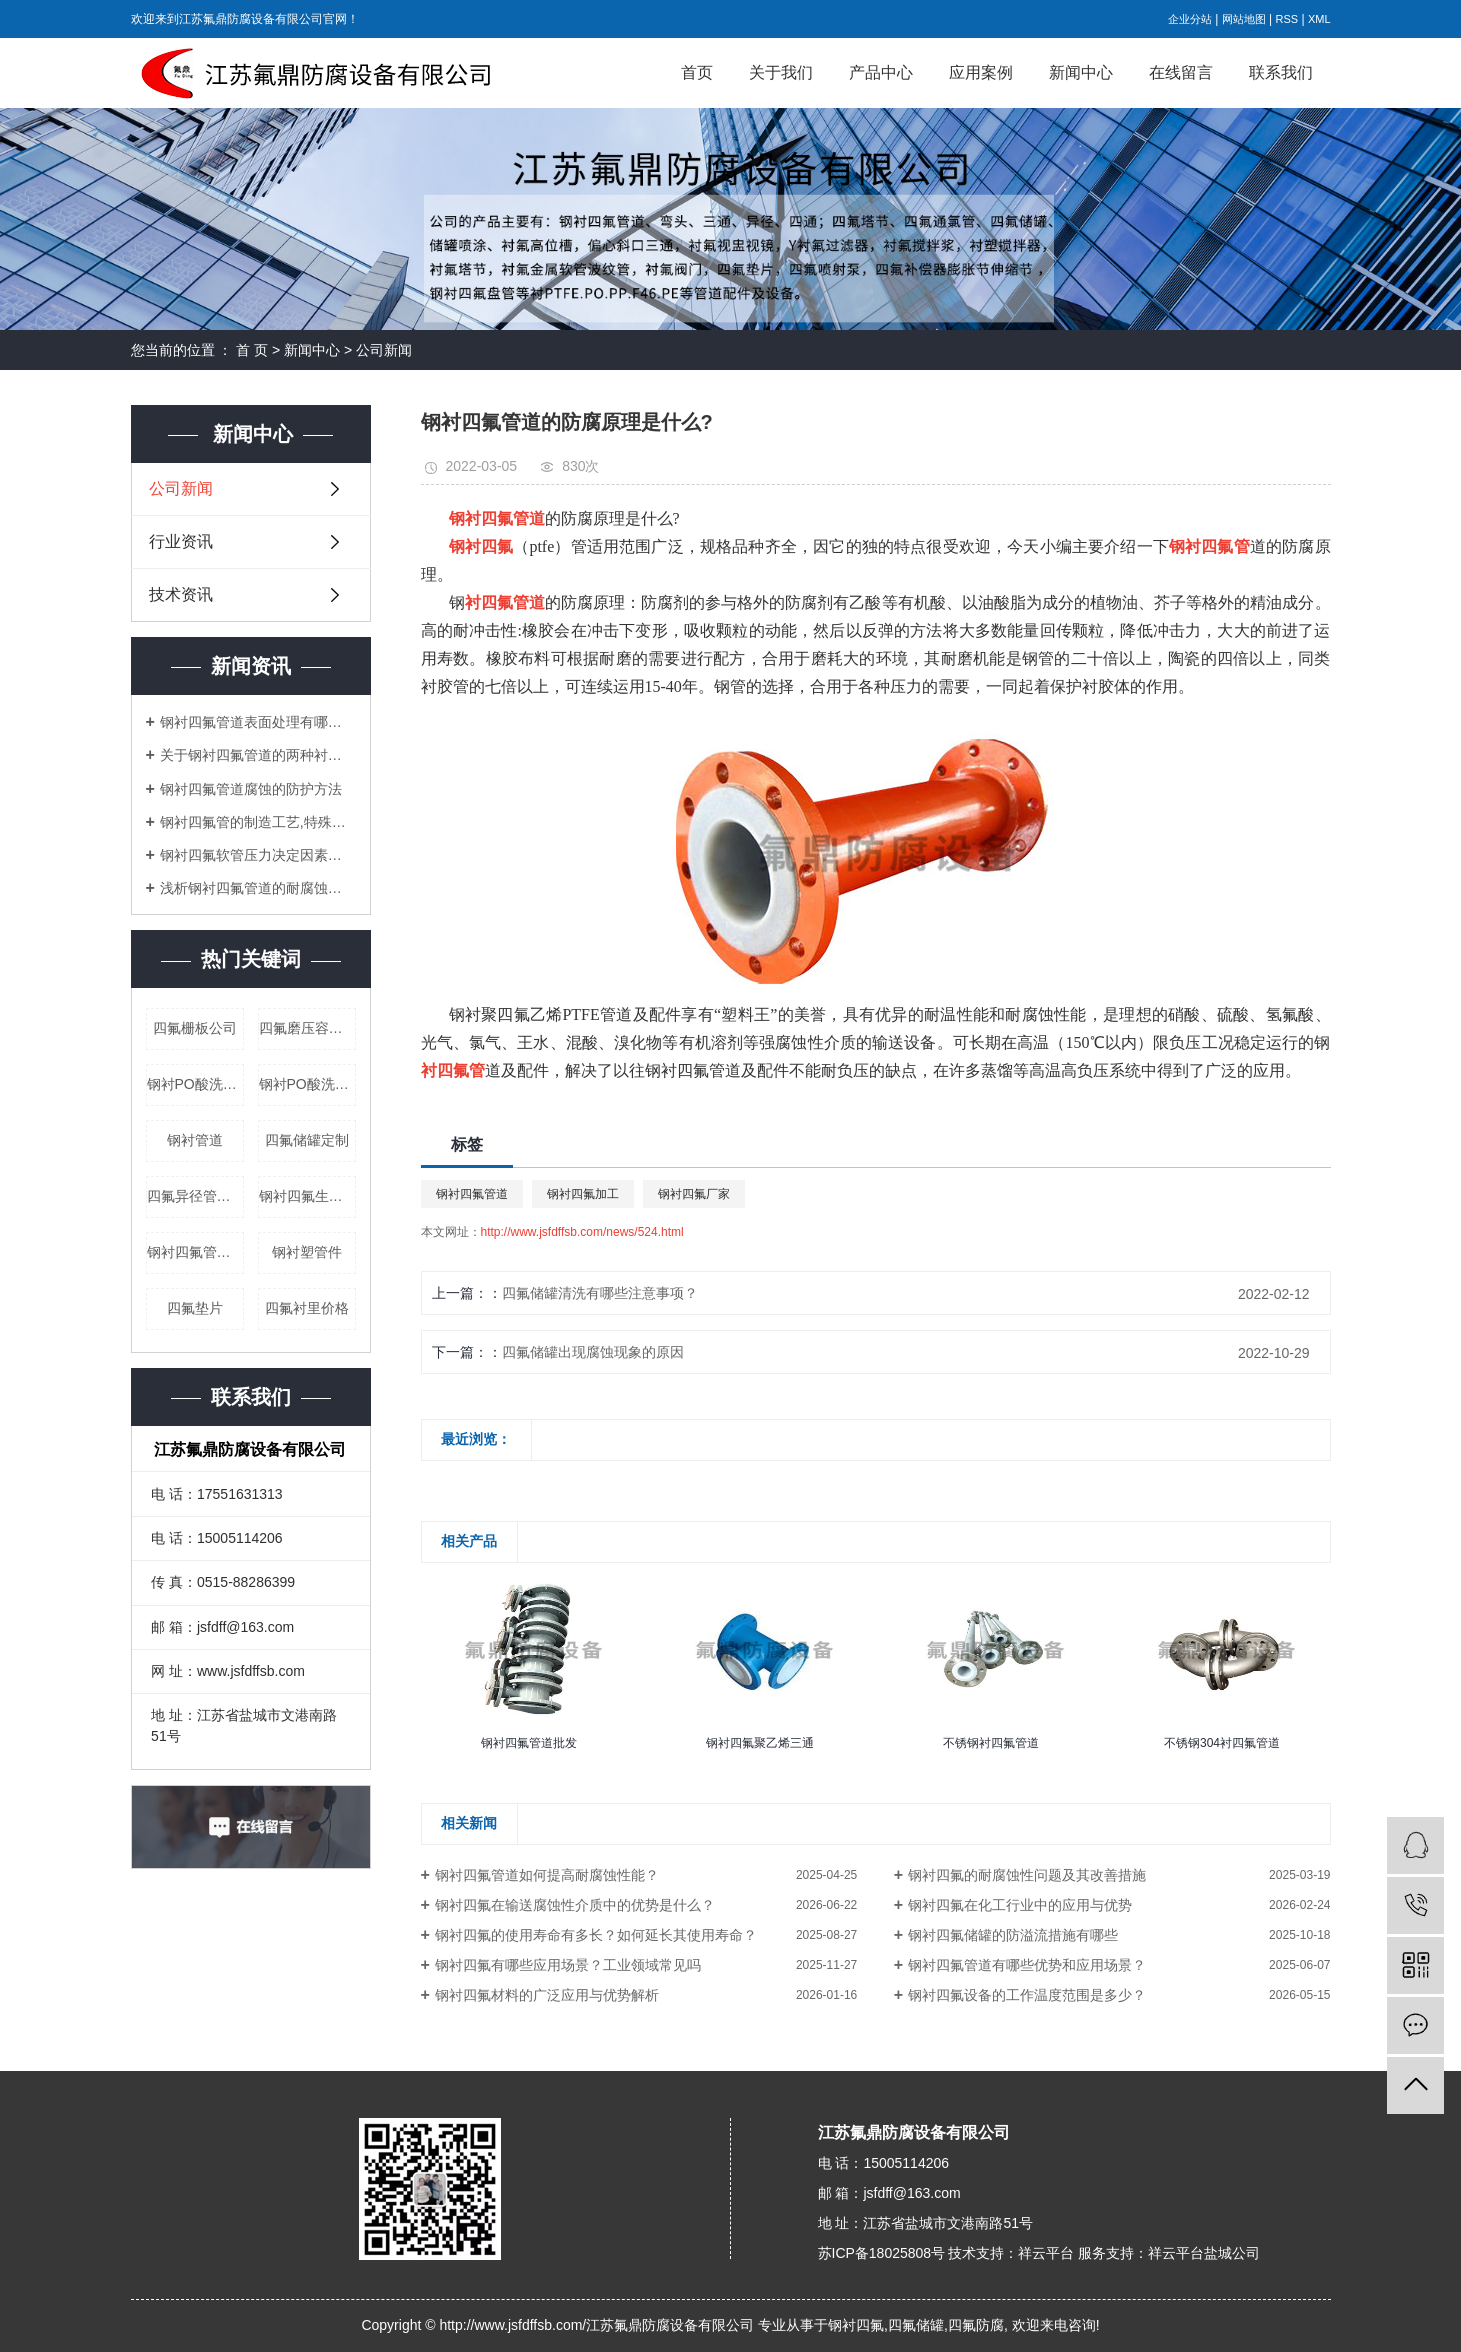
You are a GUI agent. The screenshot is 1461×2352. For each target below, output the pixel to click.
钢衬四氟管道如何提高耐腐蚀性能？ (547, 1875)
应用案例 (981, 72)
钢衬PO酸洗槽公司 (307, 1084)
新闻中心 (1081, 72)
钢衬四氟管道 (472, 1194)
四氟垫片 (195, 1308)
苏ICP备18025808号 (882, 2253)
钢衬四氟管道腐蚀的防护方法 (251, 789)
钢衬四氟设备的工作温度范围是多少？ (1027, 1995)
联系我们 (1281, 72)
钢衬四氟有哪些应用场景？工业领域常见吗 (568, 1965)
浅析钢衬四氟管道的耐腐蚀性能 (258, 888)
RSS (1286, 19)
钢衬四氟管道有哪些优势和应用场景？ (1027, 1965)
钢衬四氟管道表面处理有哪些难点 (258, 722)
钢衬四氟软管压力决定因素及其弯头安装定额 (258, 855)
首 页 (252, 350)
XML (1319, 19)
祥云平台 (1046, 2253)
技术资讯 (181, 594)
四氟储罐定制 (307, 1140)
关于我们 (781, 72)
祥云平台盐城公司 (1204, 2253)
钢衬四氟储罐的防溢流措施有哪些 (1013, 1935)
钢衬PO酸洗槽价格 (195, 1084)
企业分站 (1190, 19)
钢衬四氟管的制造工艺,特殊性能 (258, 822)
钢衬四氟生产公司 (307, 1196)
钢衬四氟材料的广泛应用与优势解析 (547, 1995)
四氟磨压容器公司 (307, 1028)
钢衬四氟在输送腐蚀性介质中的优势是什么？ (575, 1905)
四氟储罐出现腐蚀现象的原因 (593, 1352)
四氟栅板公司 (195, 1028)
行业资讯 (181, 541)
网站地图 (1244, 19)
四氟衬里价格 (307, 1308)
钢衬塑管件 (307, 1252)
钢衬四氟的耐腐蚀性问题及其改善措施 (1027, 1875)
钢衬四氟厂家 (694, 1194)
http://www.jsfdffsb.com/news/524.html (582, 1232)
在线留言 (1181, 72)
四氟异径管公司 (195, 1196)
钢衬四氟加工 (583, 1194)
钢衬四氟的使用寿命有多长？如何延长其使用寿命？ (596, 1935)
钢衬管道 (195, 1140)
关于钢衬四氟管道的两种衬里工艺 (258, 755)
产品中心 (881, 72)
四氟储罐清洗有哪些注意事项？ (600, 1293)
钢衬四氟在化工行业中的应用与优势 (1020, 1905)
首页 (697, 72)
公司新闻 (384, 350)
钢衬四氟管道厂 (195, 1252)
